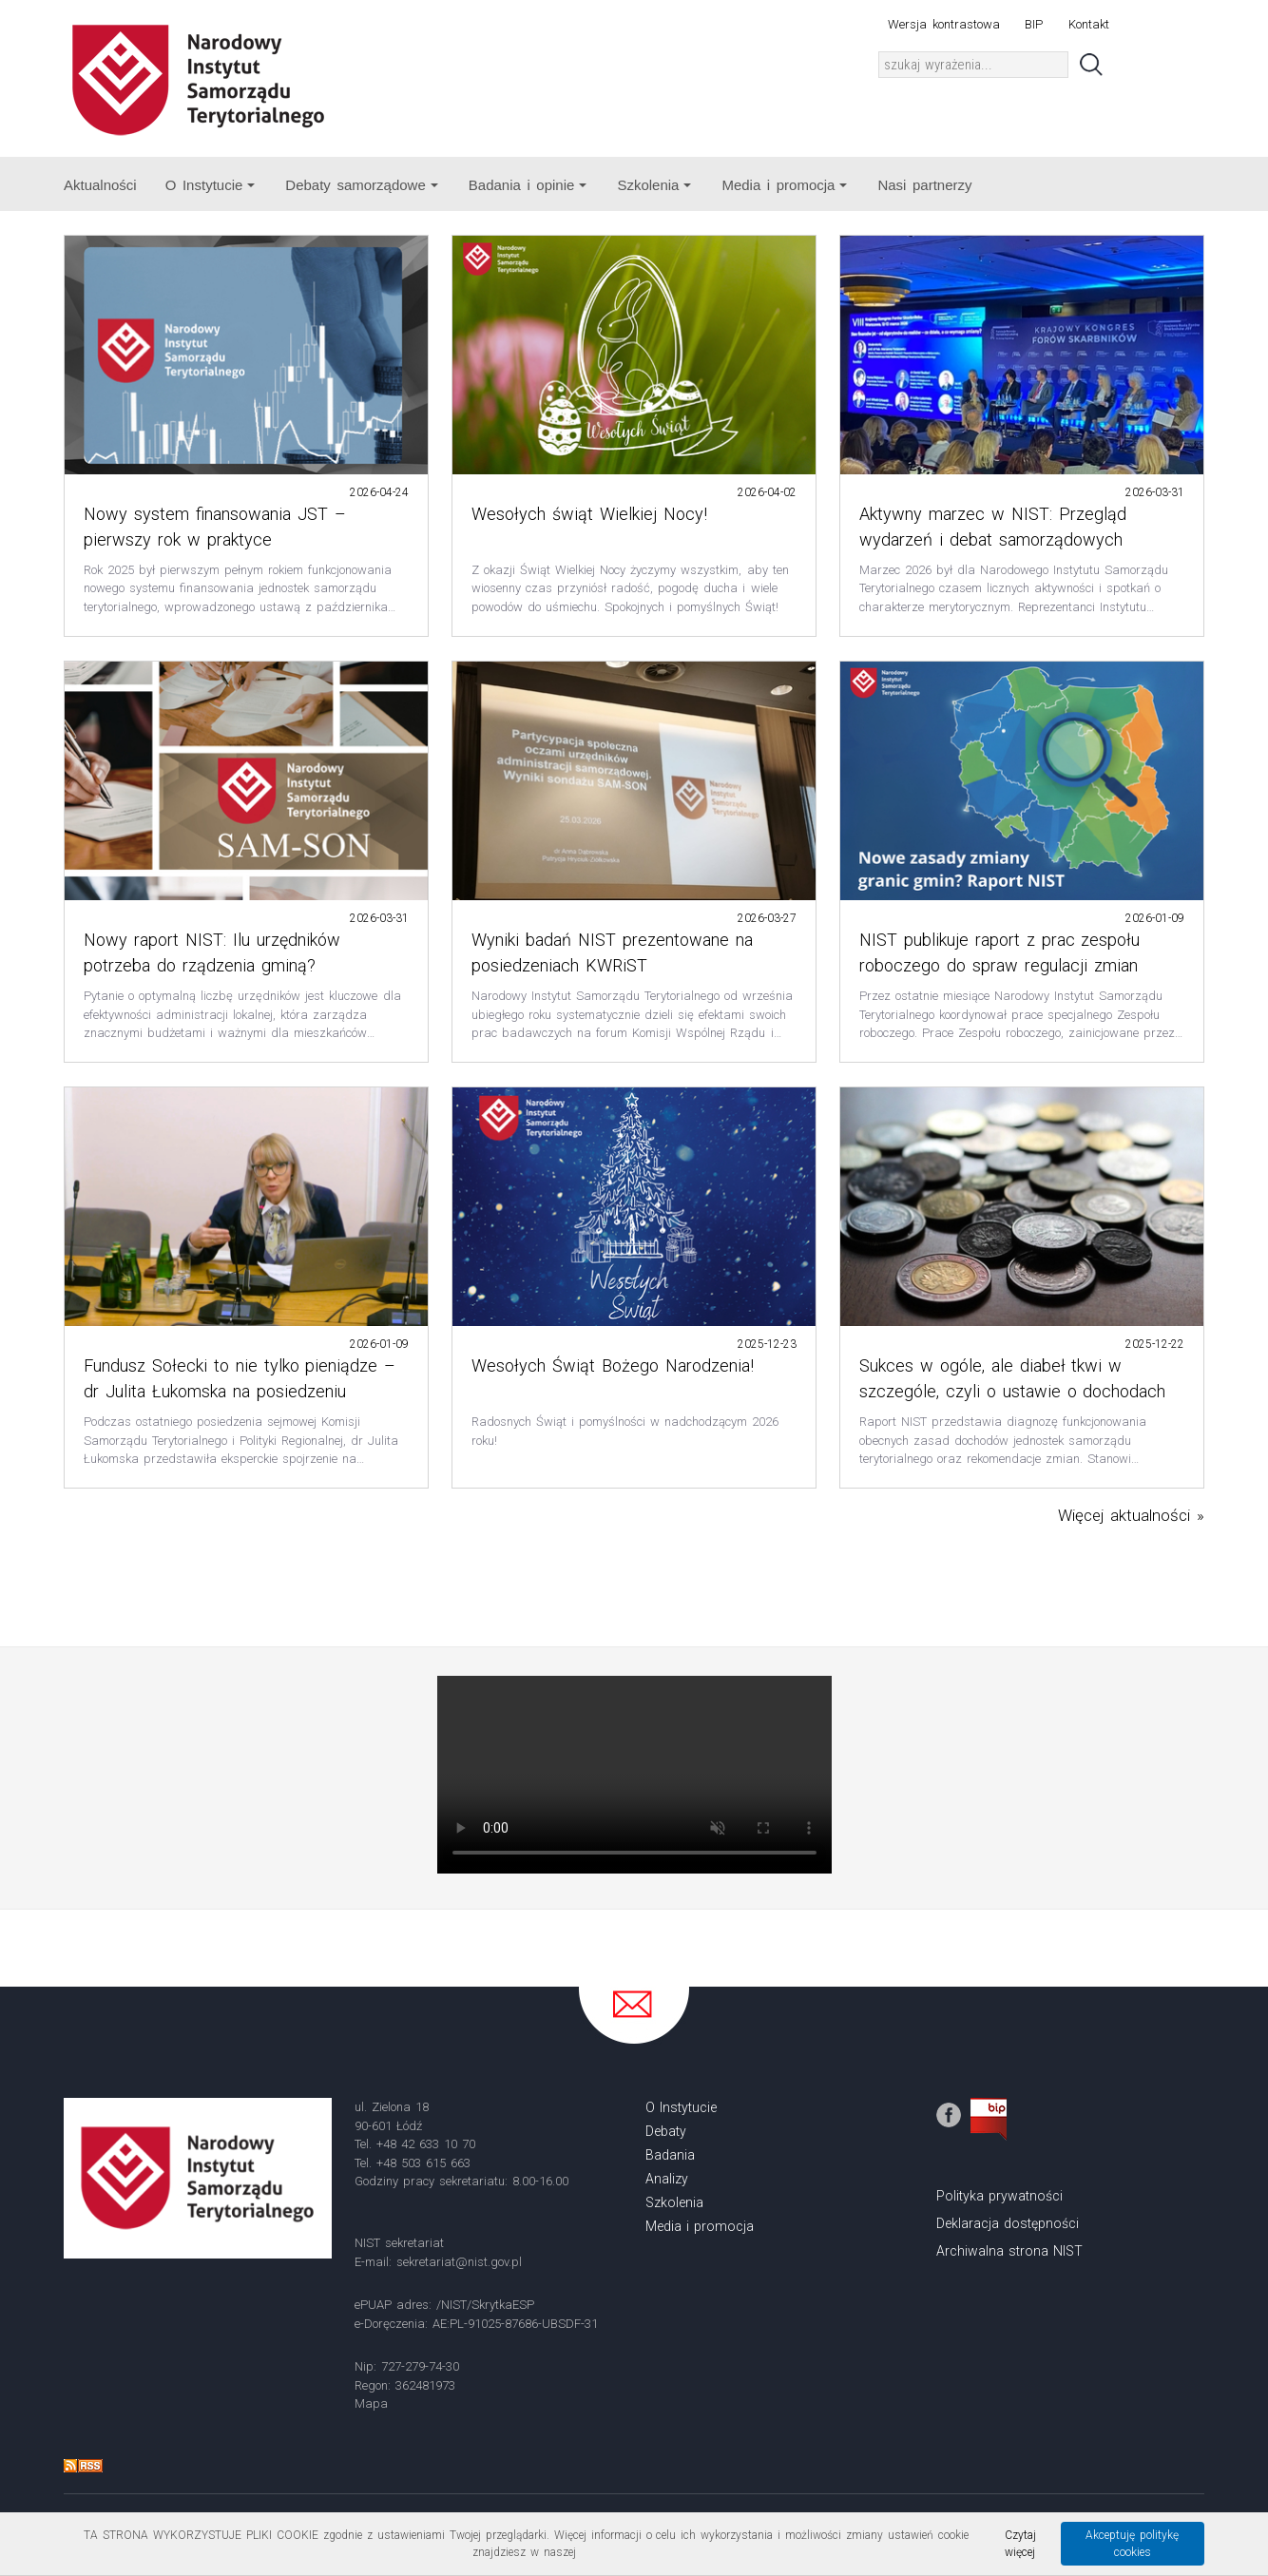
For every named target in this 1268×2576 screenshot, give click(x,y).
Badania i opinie (528, 185)
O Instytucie (210, 185)
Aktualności (100, 185)
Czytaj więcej (1020, 2543)
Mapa (371, 2403)
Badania (670, 2155)
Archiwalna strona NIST (1009, 2251)
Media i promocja (784, 185)
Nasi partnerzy (924, 185)
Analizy (666, 2178)
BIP (1034, 24)
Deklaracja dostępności (1007, 2223)
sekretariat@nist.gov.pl (459, 2262)
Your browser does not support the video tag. (634, 1775)
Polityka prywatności (999, 2195)
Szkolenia (654, 185)
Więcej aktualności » (1131, 1515)
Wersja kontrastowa (943, 24)
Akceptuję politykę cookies (1132, 2543)
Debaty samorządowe (361, 185)
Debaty (665, 2131)
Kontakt (1088, 24)
